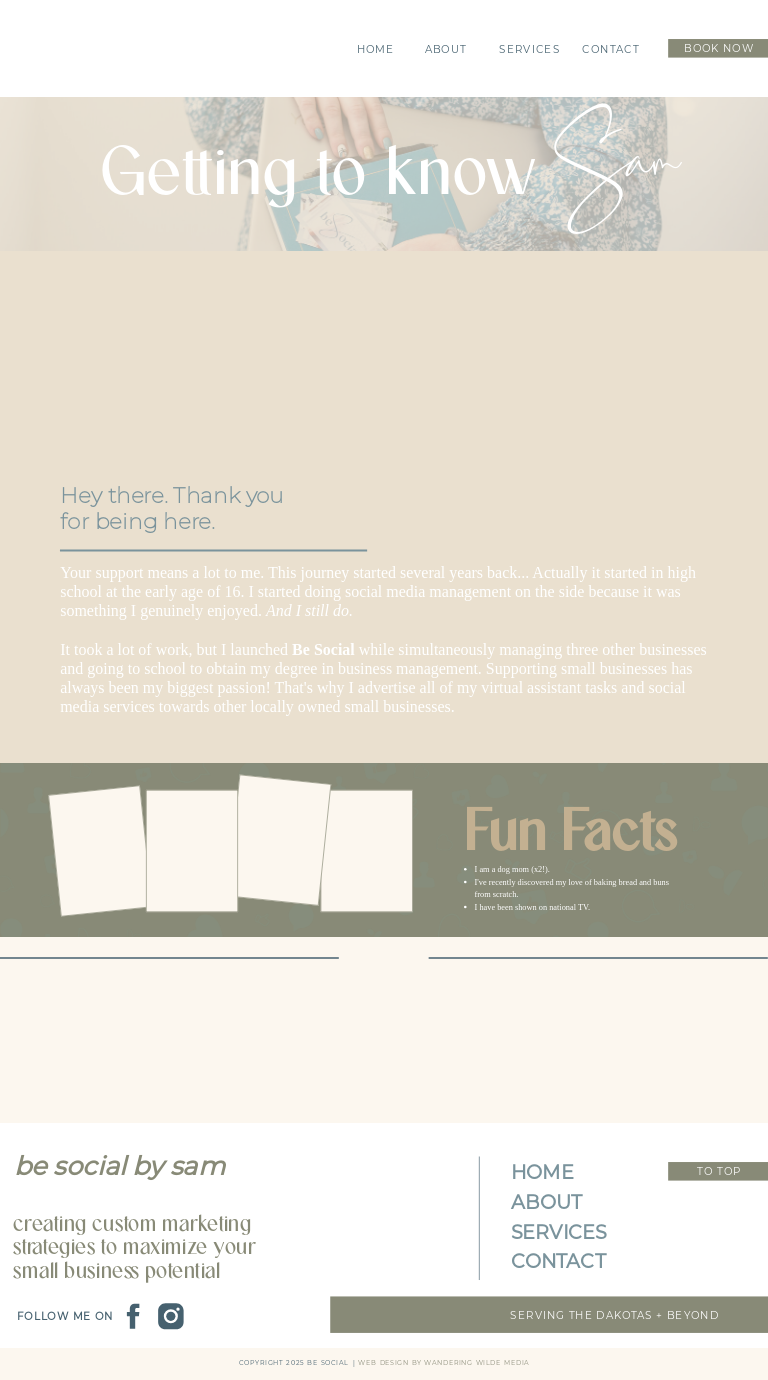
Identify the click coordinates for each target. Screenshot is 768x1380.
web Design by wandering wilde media (443, 1363)
